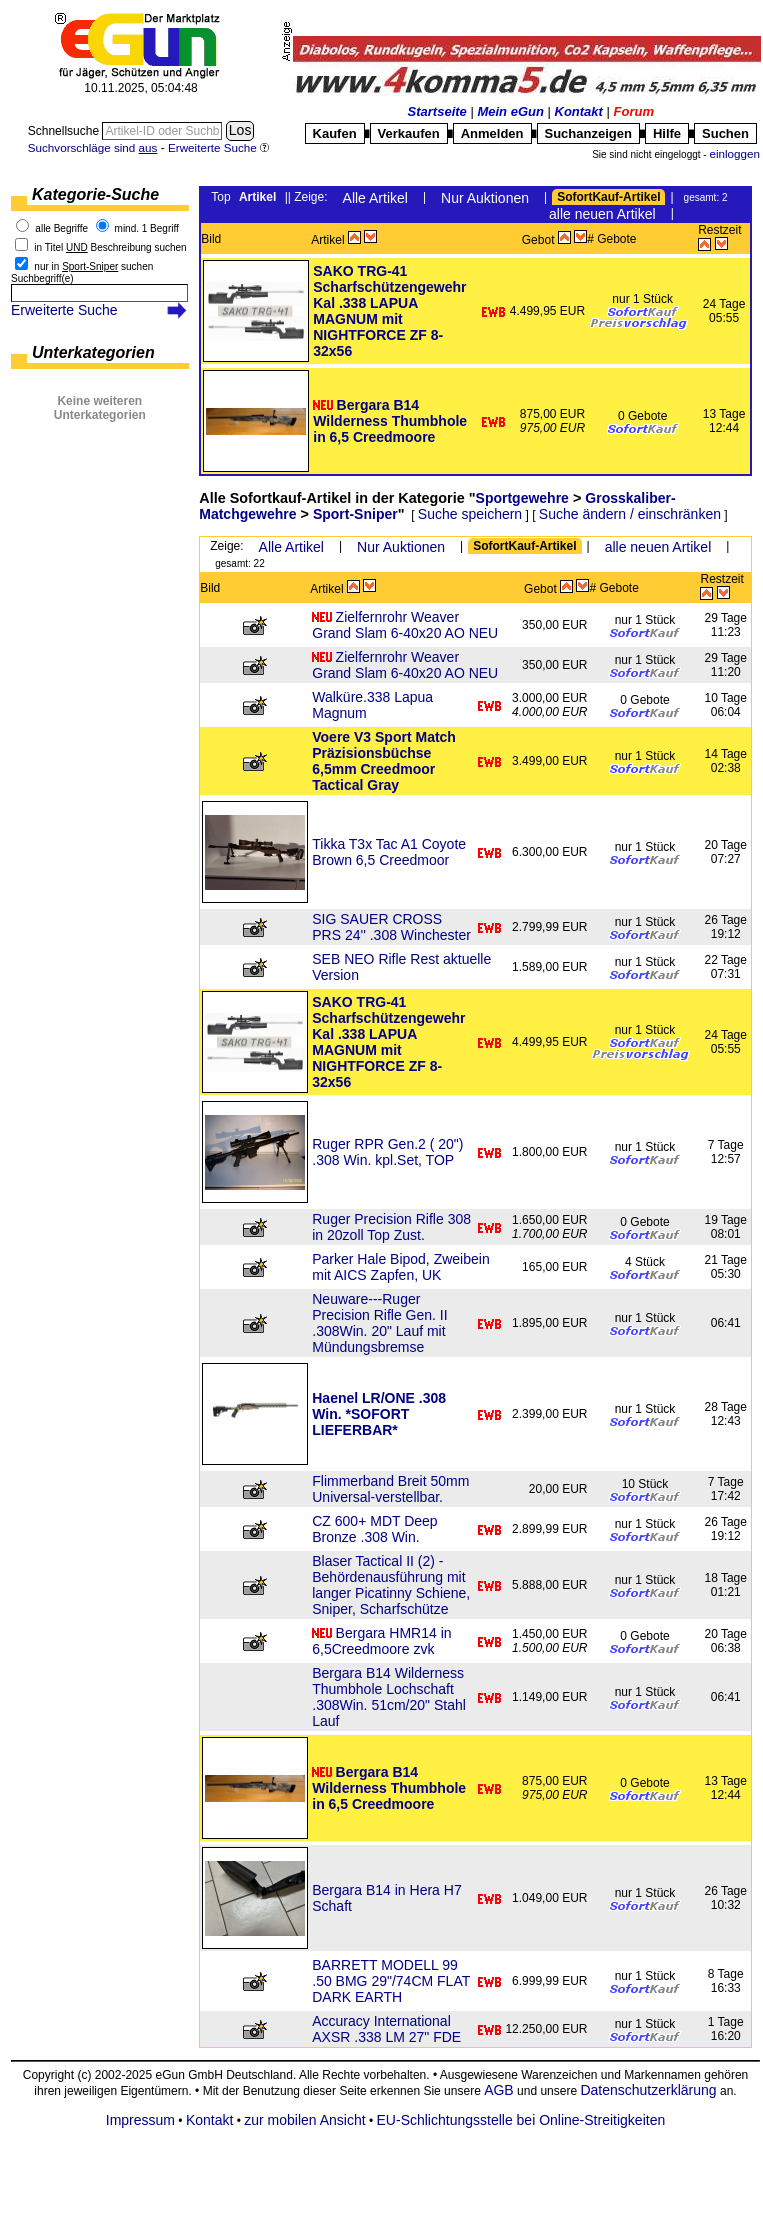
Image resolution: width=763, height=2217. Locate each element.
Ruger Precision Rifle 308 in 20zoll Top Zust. (391, 1227)
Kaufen (335, 133)
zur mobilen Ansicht (304, 2120)
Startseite (437, 111)
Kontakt (579, 111)
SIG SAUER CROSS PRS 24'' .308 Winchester (391, 927)
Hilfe (667, 133)
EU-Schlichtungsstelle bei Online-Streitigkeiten (521, 2120)
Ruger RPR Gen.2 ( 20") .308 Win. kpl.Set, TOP (387, 1152)
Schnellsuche (65, 131)
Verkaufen (409, 133)
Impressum (140, 2120)
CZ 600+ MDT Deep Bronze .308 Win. (374, 1529)
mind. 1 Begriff (147, 228)
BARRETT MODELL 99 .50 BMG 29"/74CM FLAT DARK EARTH (391, 1981)
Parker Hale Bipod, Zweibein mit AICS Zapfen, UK (400, 1267)
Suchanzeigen (588, 133)
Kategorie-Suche (95, 194)
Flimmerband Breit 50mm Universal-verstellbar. (390, 1489)
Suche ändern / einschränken (630, 514)
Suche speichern (470, 514)
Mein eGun (510, 111)
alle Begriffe (61, 228)
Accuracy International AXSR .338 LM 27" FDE (386, 2029)
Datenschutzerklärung (648, 2090)
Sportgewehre (522, 498)
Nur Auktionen (485, 198)
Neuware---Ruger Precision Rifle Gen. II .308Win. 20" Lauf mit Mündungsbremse (379, 1323)
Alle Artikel (375, 198)
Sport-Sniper (355, 514)
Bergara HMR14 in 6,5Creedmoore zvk (381, 1641)
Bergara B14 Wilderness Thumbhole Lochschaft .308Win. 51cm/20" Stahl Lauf (389, 1697)
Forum (634, 111)
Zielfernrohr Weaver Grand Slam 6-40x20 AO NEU (405, 625)
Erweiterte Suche (64, 310)
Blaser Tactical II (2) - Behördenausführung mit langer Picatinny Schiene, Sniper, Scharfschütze (391, 1585)
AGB (499, 2090)
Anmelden (492, 133)
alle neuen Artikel (602, 214)
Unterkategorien (93, 352)
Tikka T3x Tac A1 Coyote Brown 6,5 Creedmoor (389, 852)
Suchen (725, 133)
